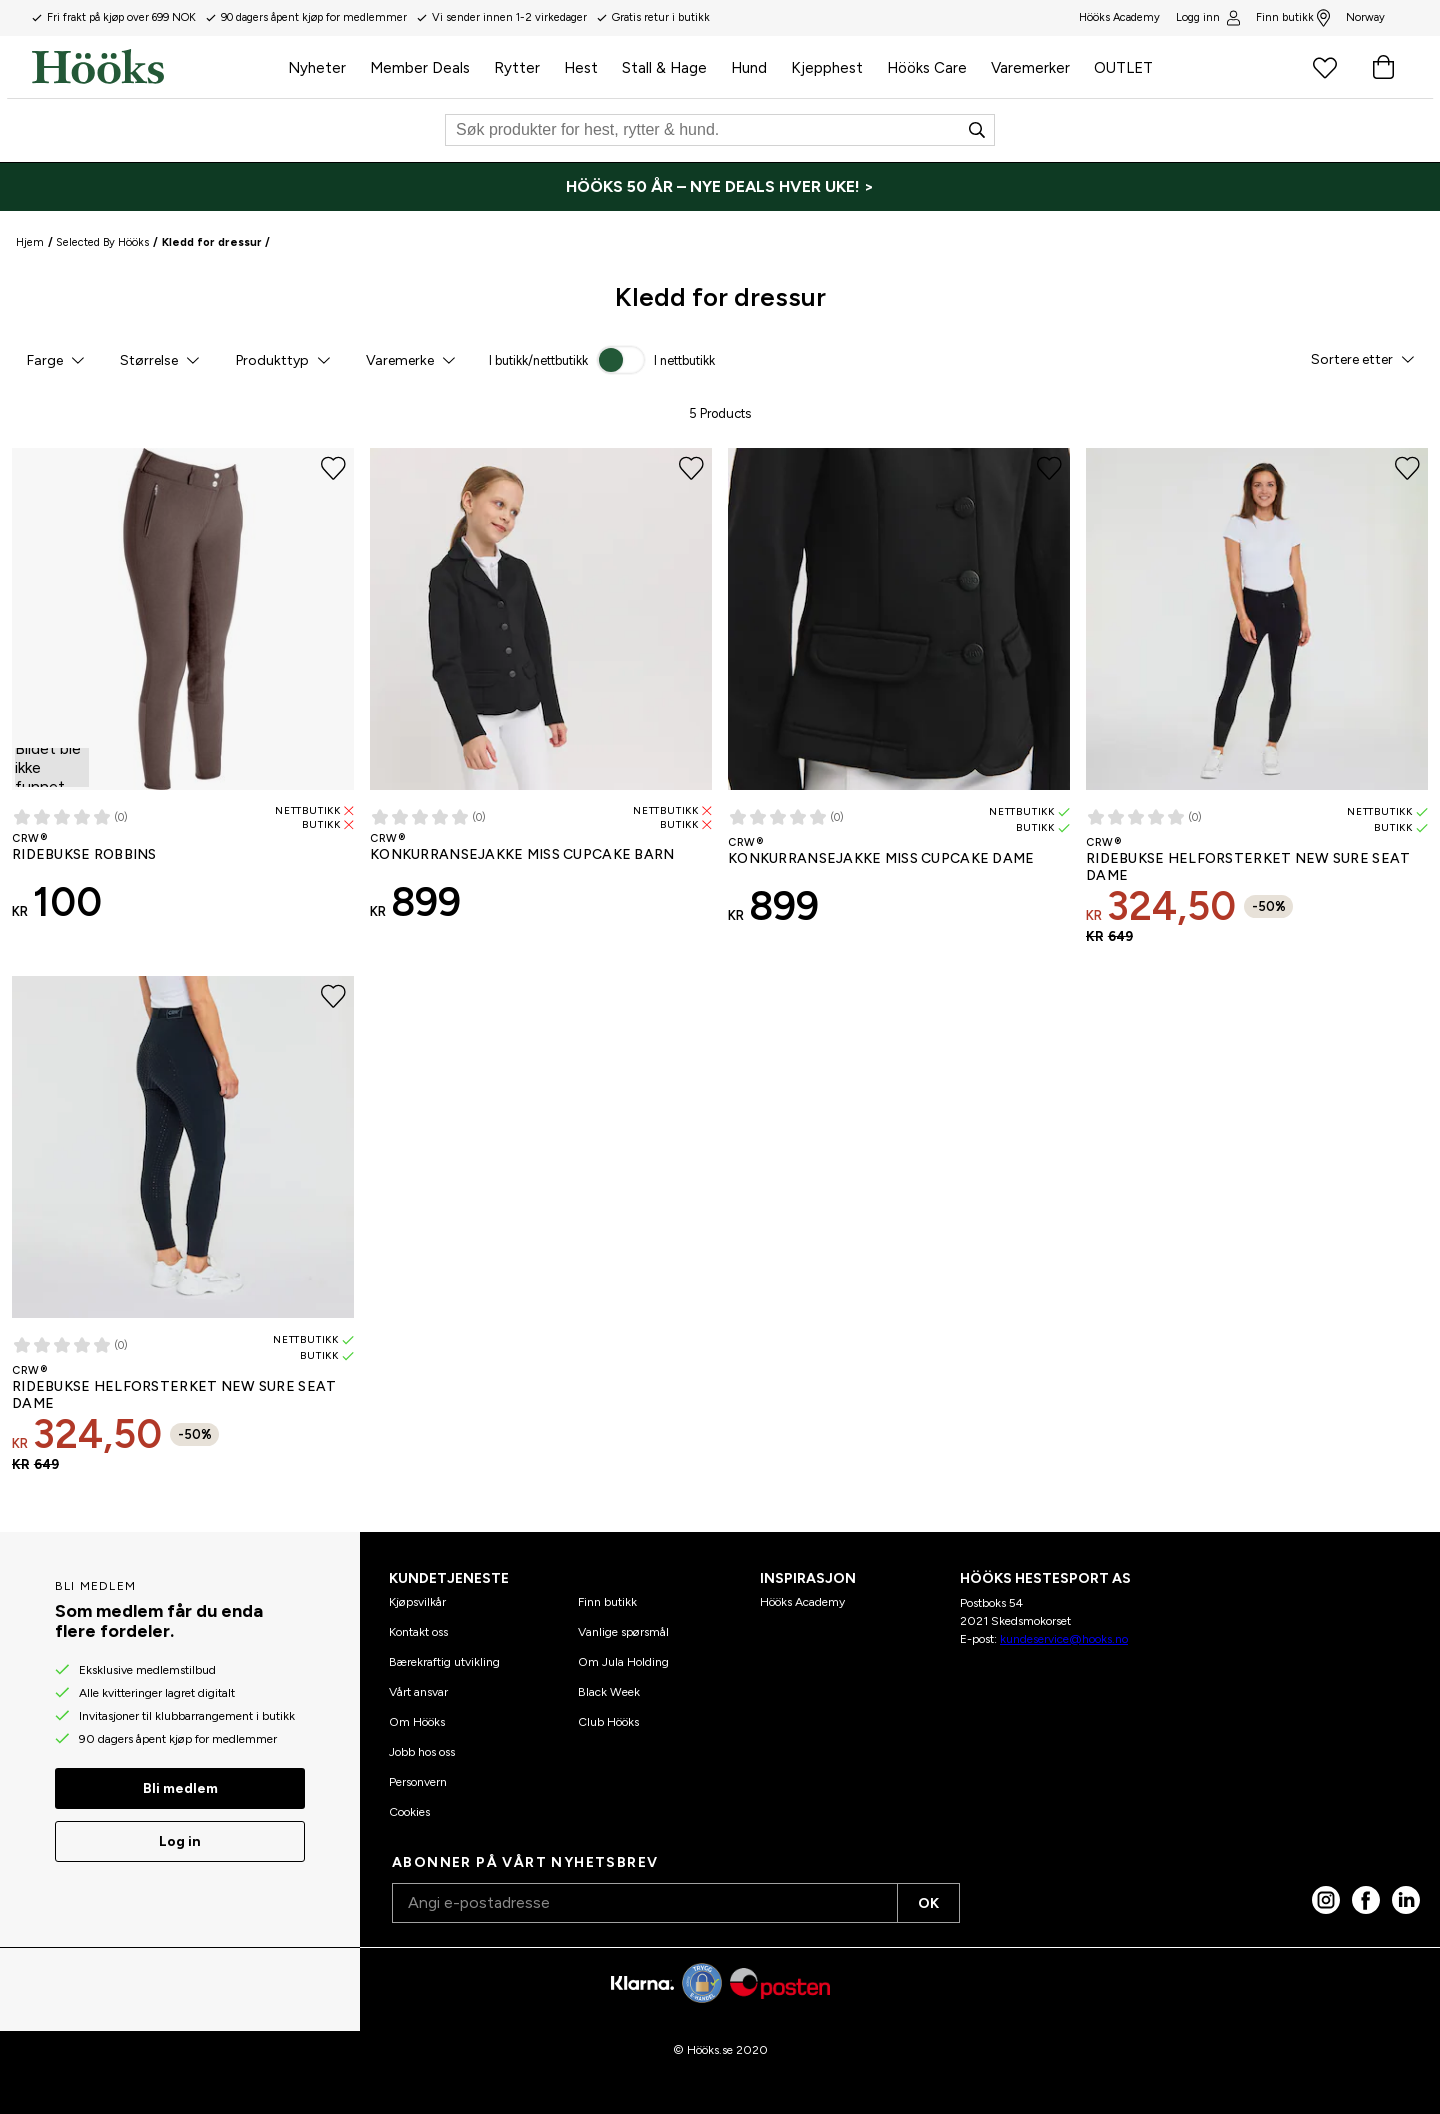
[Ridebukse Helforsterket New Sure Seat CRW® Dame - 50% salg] (1257, 704)
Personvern (418, 1782)
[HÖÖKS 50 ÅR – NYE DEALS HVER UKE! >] (720, 187)
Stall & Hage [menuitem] (664, 68)
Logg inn (1207, 18)
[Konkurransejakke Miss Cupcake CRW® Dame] (899, 695)
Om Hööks (417, 1722)
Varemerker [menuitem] (1030, 68)
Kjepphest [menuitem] (827, 68)
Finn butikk (1293, 18)
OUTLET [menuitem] (1123, 68)
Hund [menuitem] (749, 68)
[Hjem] (154, 67)
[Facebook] (1366, 1900)
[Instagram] (1326, 1900)
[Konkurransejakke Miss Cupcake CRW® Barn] (541, 693)
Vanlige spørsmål (623, 1632)
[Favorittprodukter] (1325, 67)
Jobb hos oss (422, 1752)
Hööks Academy (802, 1602)
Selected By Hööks (102, 242)
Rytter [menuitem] (517, 68)
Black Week (609, 1692)
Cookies (409, 1812)
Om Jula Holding (623, 1662)
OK (928, 1903)
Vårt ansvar (418, 1692)
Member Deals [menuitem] (420, 68)
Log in (180, 1841)
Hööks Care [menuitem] (927, 68)
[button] (55, 360)
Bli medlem (180, 1788)
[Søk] (720, 130)
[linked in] (1406, 1900)
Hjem (30, 242)
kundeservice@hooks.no (1064, 1639)
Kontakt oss (418, 1632)
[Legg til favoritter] (333, 468)
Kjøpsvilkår (417, 1602)
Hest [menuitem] (581, 68)
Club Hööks (608, 1722)
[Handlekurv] (1383, 67)
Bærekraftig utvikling (444, 1662)
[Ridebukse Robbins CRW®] (183, 693)
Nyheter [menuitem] (317, 68)
